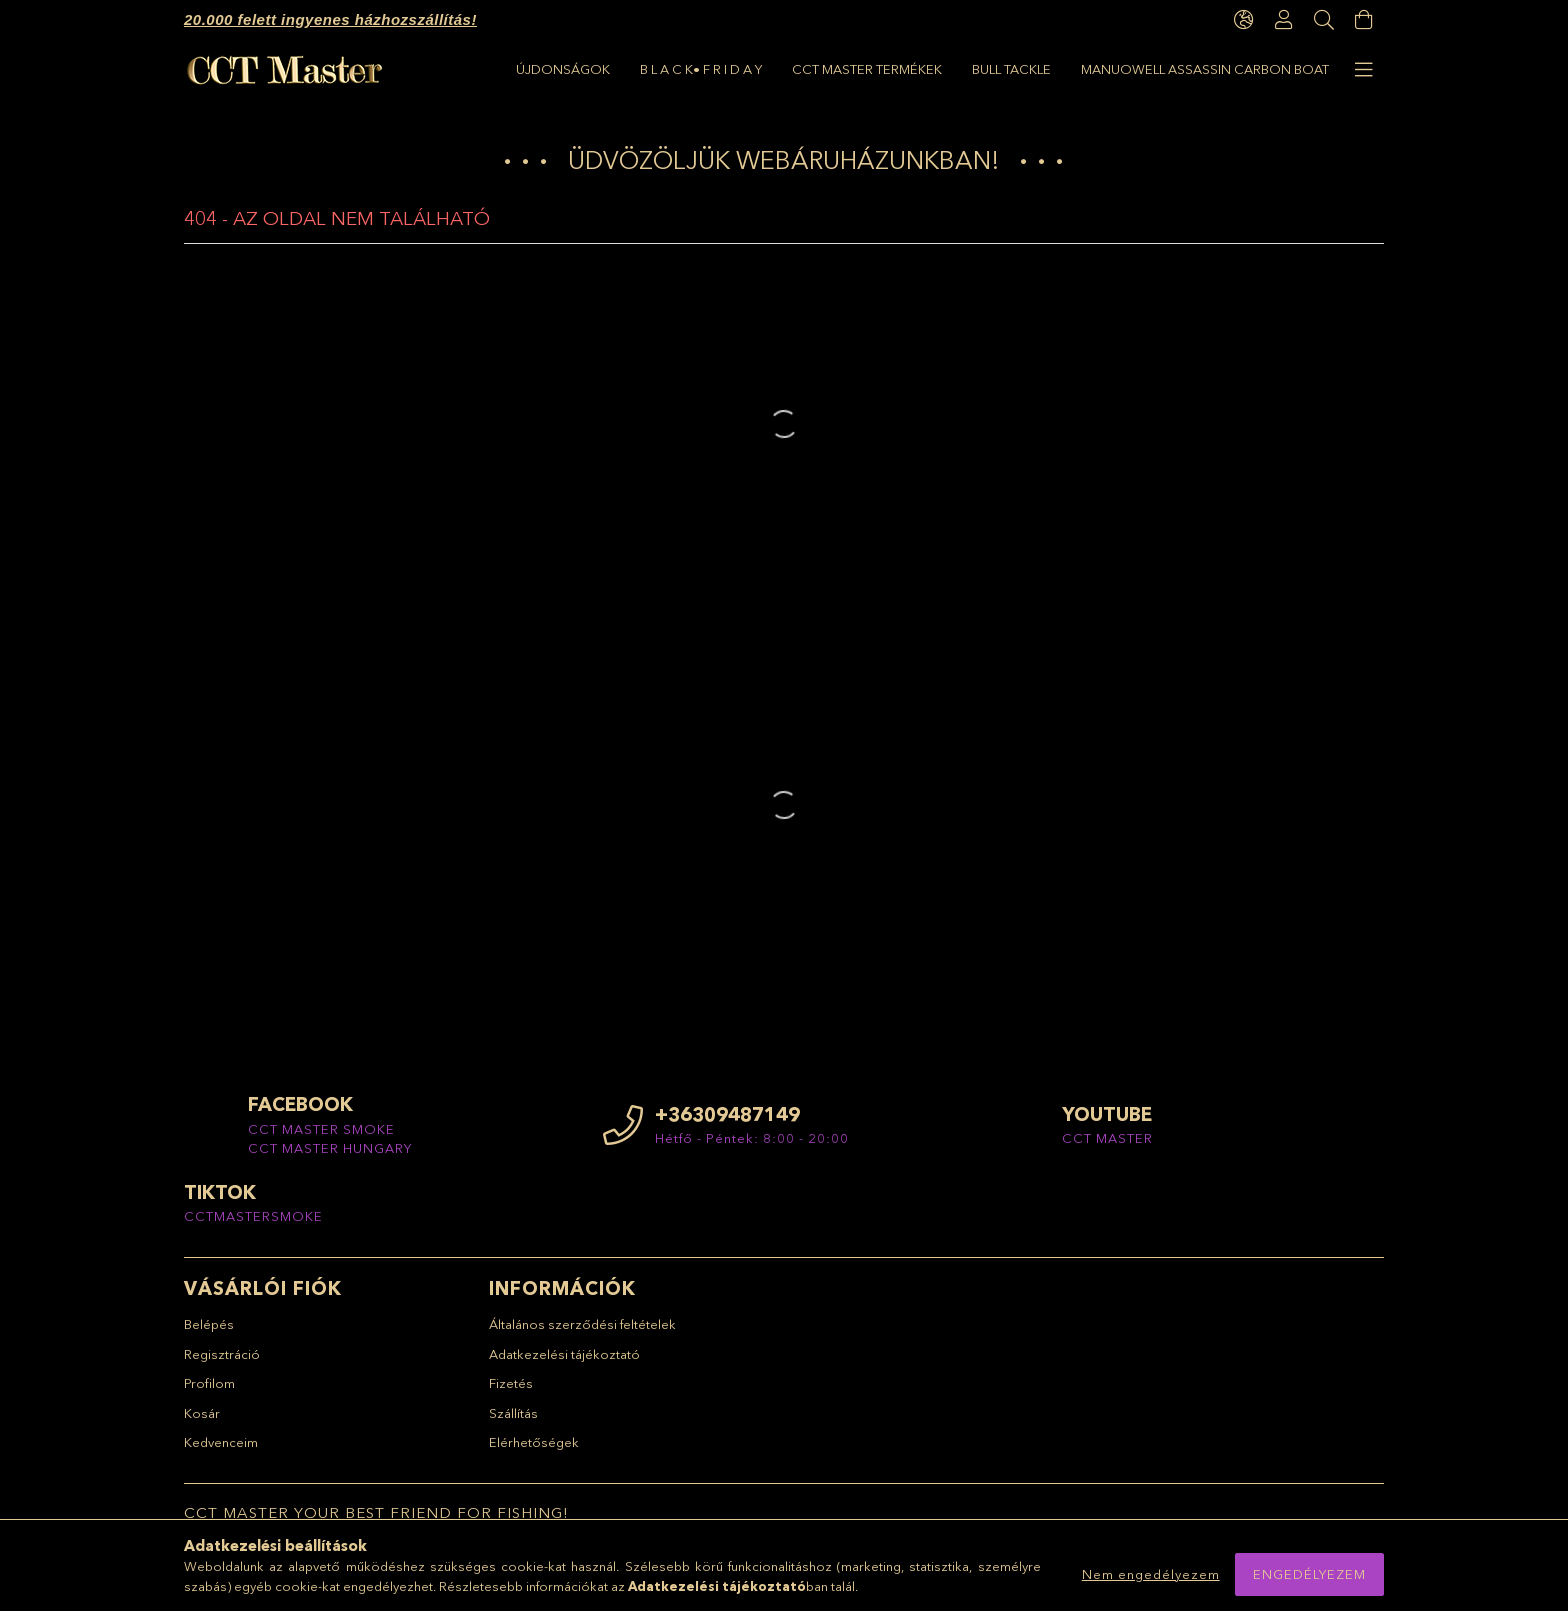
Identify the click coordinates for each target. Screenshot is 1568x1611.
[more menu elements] (1364, 70)
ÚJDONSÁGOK (563, 69)
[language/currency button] (1244, 20)
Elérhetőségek (534, 1442)
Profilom (209, 1383)
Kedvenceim (221, 1442)
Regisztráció (222, 1354)
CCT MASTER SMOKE (321, 1129)
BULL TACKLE (1011, 69)
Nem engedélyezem (1151, 1574)
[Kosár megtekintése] (1364, 20)
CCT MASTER (1107, 1138)
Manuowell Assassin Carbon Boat (1205, 69)
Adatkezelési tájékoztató (564, 1354)
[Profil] (1284, 20)
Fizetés (511, 1383)
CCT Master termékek (867, 69)
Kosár (202, 1413)
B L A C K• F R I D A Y (701, 69)
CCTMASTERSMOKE (253, 1216)
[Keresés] (1324, 20)
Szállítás (513, 1413)
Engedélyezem (1309, 1574)
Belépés (209, 1324)
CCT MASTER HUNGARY (330, 1148)
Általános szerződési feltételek (582, 1324)
